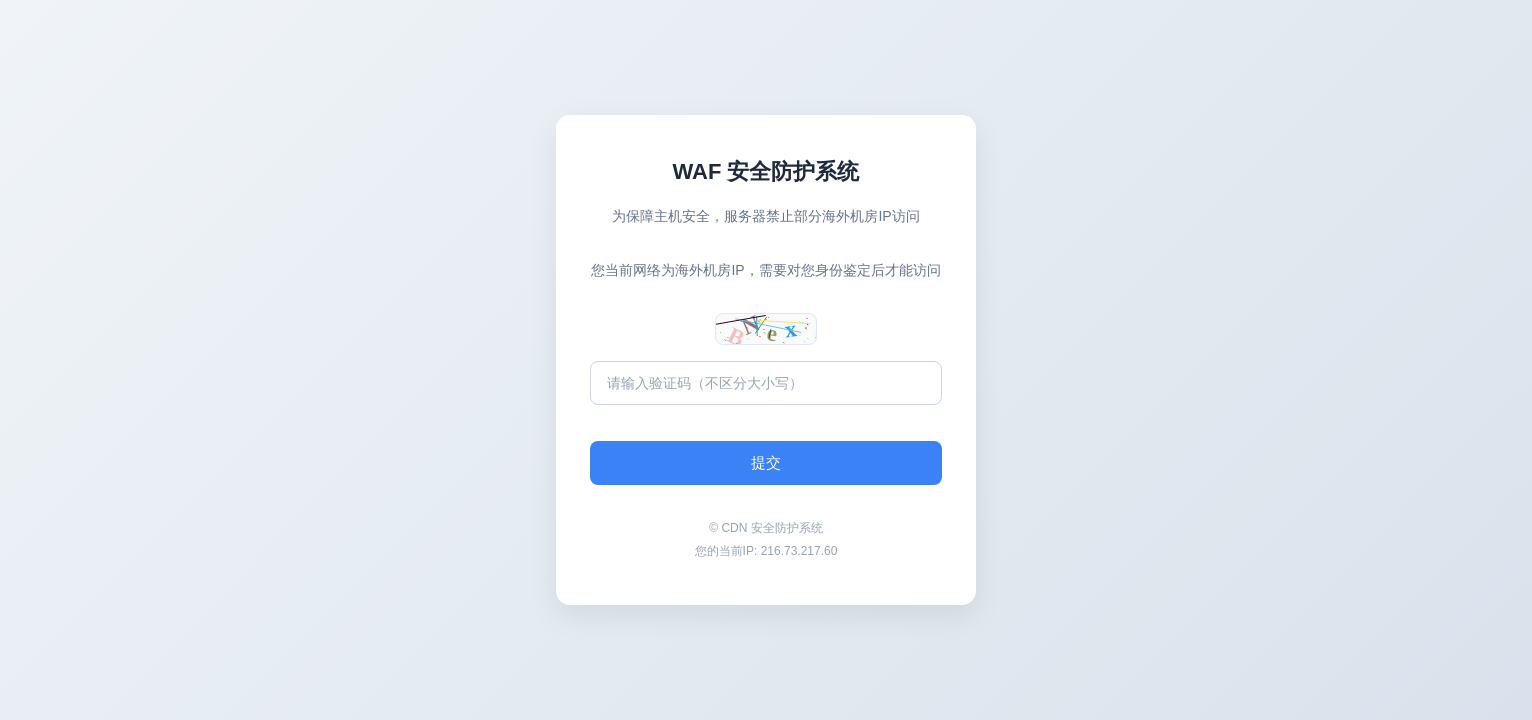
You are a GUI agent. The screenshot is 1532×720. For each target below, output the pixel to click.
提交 (766, 462)
